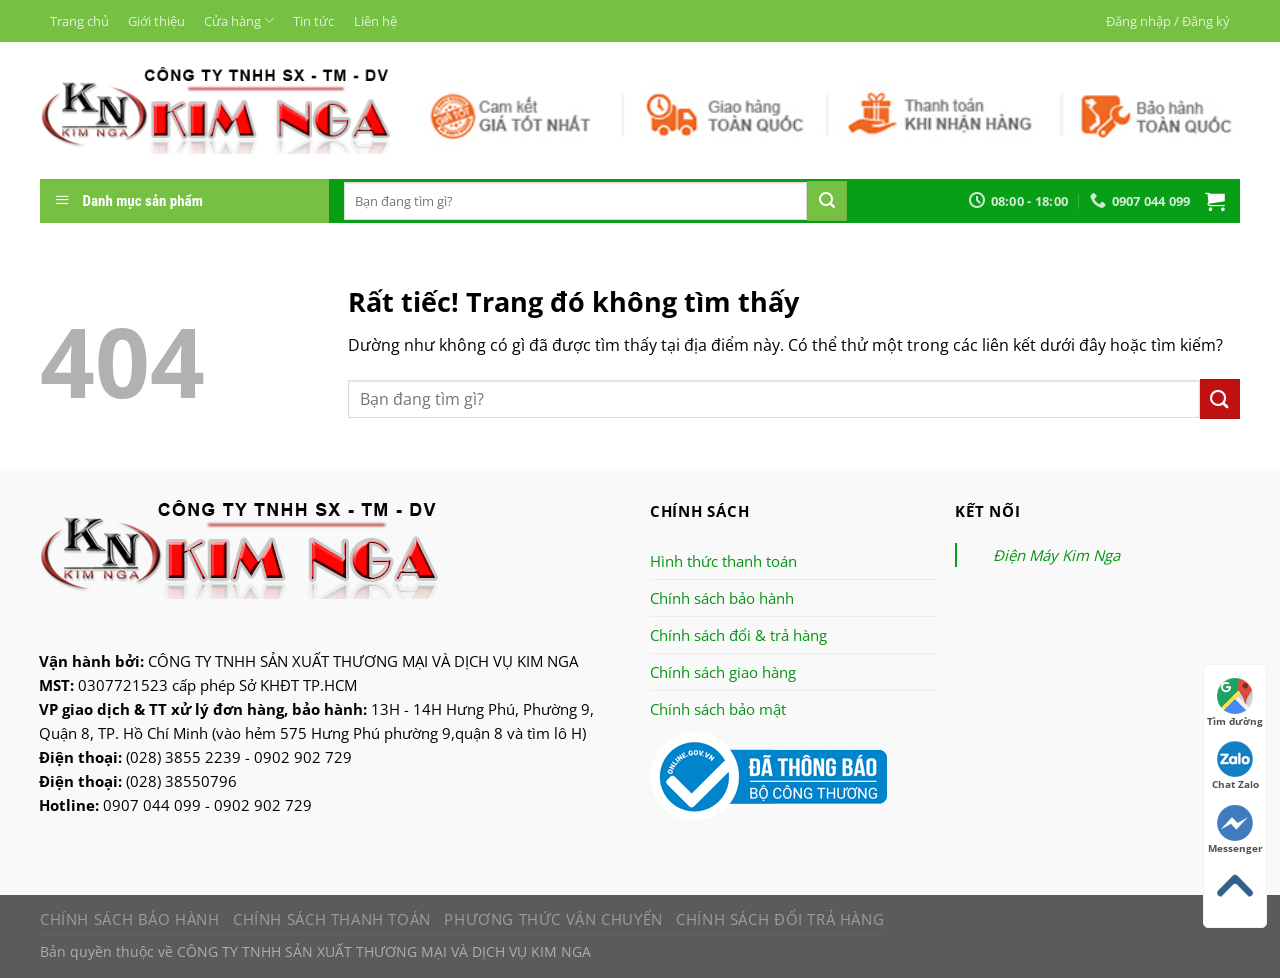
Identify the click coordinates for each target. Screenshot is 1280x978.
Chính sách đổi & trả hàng (738, 635)
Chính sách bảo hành (722, 598)
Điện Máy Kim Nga (1056, 555)
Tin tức (313, 21)
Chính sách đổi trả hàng (780, 919)
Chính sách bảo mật (718, 709)
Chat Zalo (1235, 766)
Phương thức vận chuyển (553, 919)
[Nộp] (827, 201)
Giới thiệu (156, 21)
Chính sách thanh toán (332, 919)
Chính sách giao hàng (723, 672)
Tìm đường (1235, 703)
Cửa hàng (239, 20)
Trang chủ (79, 21)
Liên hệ (375, 21)
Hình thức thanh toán (723, 561)
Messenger (1235, 830)
